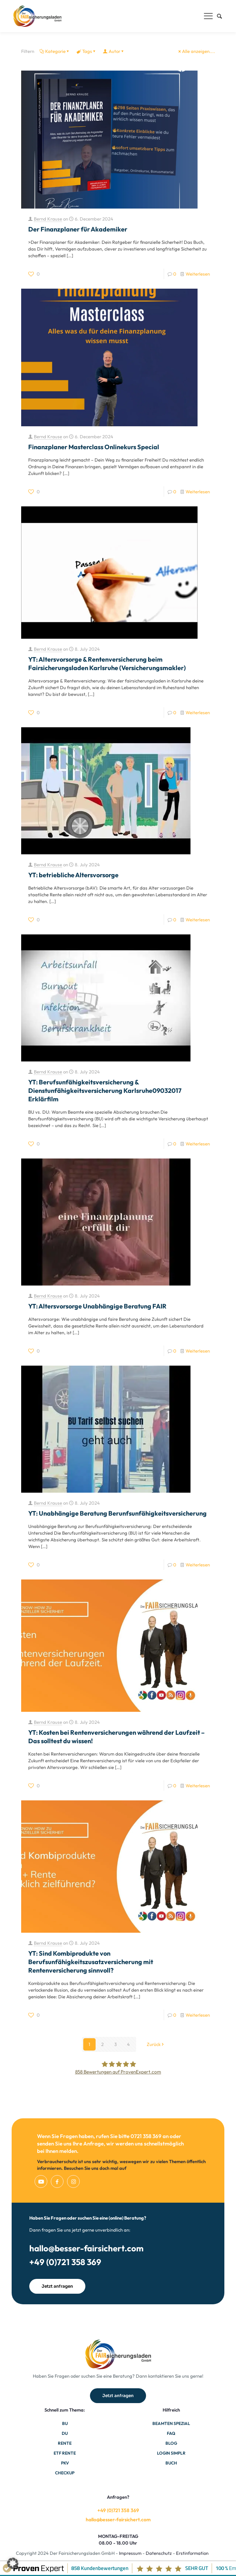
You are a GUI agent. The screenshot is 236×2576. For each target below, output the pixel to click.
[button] (12, 2563)
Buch (171, 2463)
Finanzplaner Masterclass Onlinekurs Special (93, 447)
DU (65, 2433)
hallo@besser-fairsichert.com (86, 2248)
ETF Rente (65, 2453)
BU (65, 2423)
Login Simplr (171, 2453)
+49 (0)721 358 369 (65, 2262)
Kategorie (55, 51)
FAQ (171, 2433)
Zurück (156, 2044)
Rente (65, 2443)
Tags (87, 51)
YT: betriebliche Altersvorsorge (73, 875)
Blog (171, 2443)
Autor (114, 51)
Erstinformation (192, 2553)
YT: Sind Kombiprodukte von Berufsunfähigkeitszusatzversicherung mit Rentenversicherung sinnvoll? (90, 1961)
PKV (65, 2463)
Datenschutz (159, 2553)
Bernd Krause (48, 219)
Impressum (130, 2553)
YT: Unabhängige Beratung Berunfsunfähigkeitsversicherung (117, 1513)
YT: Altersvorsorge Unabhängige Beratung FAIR (97, 1306)
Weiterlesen (198, 274)
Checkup (64, 2472)
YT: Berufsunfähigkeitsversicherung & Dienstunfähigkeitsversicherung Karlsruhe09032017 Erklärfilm (104, 1090)
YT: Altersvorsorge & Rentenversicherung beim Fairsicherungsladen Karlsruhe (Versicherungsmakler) (107, 663)
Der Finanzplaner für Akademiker (77, 229)
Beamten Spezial (171, 2423)
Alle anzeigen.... (196, 51)
